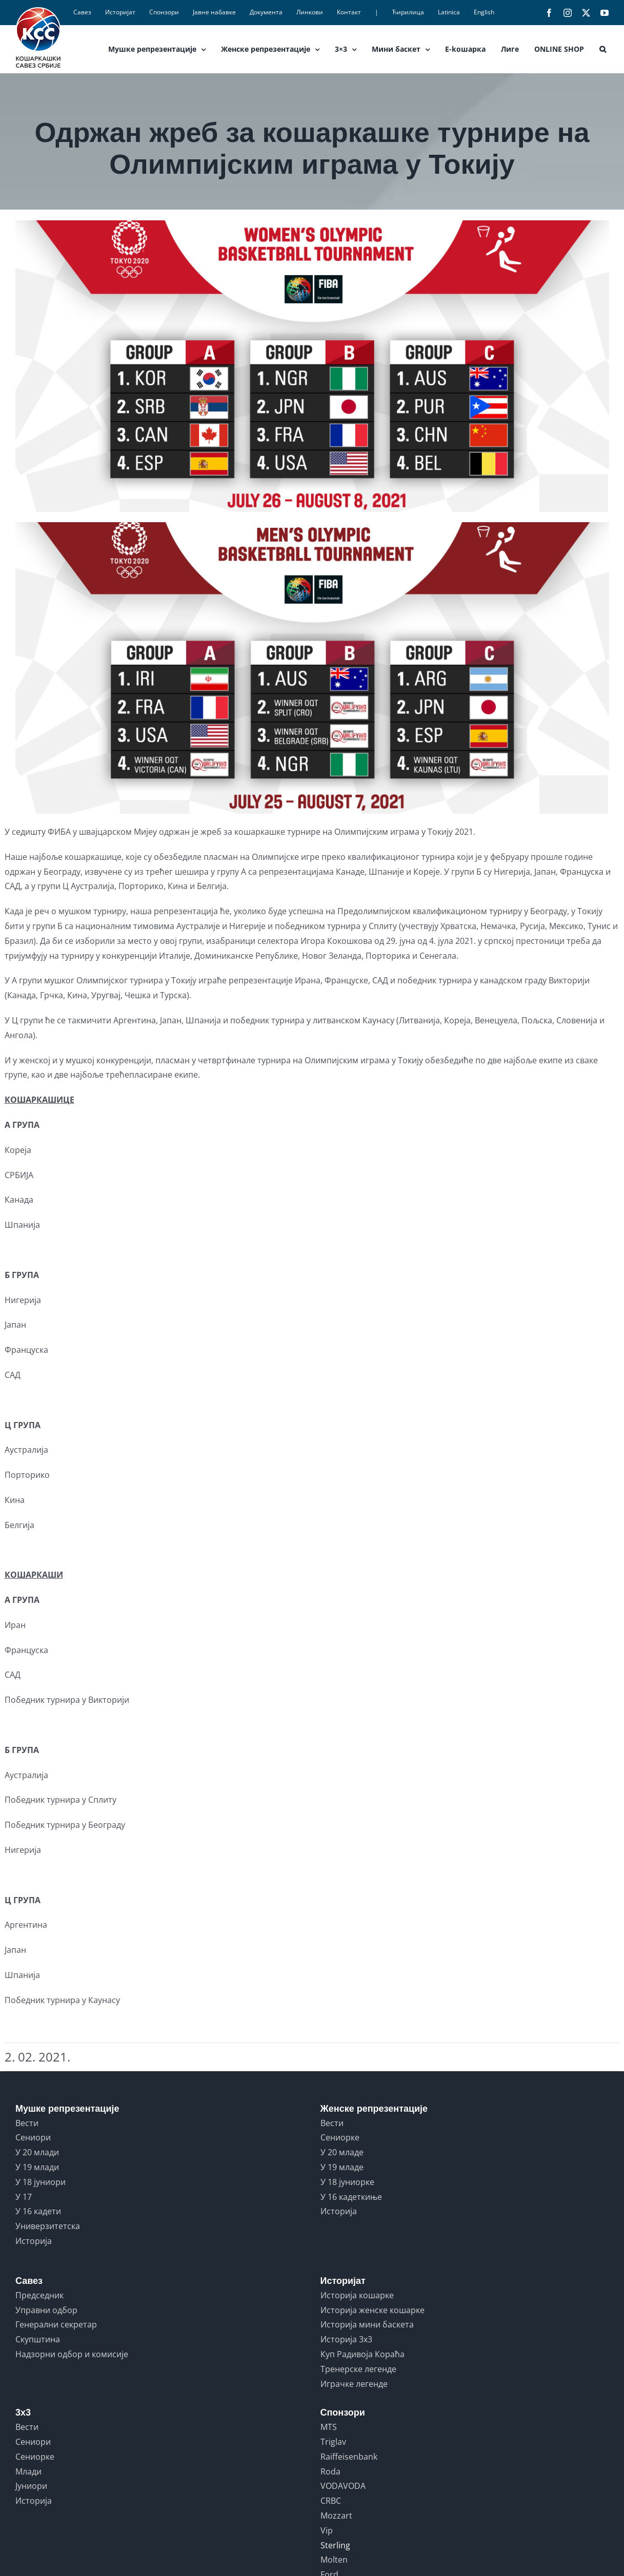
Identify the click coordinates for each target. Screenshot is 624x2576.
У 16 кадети (38, 2211)
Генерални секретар (56, 2324)
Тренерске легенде (358, 2369)
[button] (603, 49)
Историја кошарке (357, 2295)
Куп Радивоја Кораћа (362, 2354)
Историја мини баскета (367, 2324)
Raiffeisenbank (348, 2456)
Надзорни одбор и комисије (71, 2354)
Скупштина (37, 2339)
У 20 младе (342, 2152)
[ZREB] (312, 517)
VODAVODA (343, 2485)
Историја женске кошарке (372, 2310)
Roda (330, 2471)
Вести (26, 2123)
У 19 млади (37, 2167)
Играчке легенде (354, 2383)
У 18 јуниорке (347, 2182)
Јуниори (31, 2485)
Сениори (33, 2137)
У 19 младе (342, 2167)
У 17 (23, 2196)
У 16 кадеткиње (351, 2196)
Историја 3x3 (346, 2339)
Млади (28, 2471)
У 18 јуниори (40, 2182)
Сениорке (339, 2137)
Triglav (333, 2441)
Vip (326, 2530)
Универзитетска (47, 2226)
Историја (33, 2241)
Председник (39, 2295)
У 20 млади (37, 2152)
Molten (334, 2559)
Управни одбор (46, 2310)
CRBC (330, 2500)
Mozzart (336, 2515)
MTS (328, 2427)
